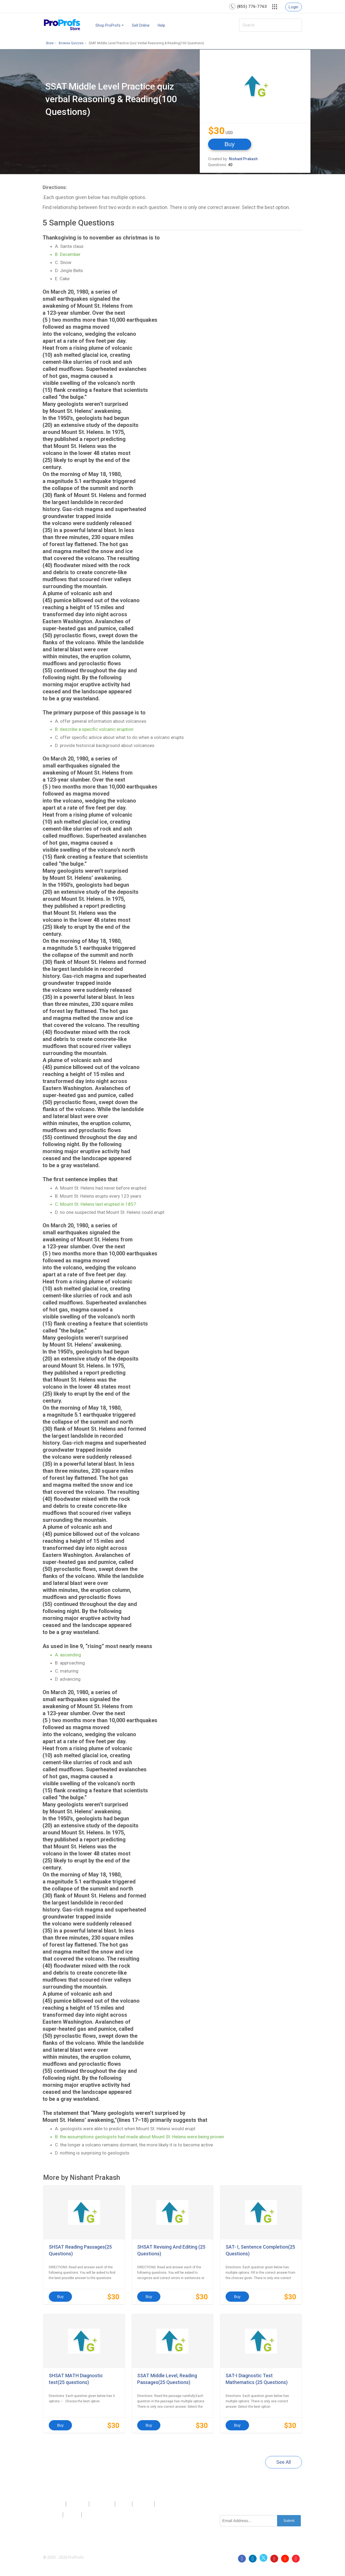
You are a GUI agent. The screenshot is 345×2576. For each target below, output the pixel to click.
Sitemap (143, 2504)
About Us (77, 2504)
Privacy (53, 2515)
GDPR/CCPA (95, 2515)
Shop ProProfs (109, 25)
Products (54, 2504)
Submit (289, 2521)
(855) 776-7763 (252, 6)
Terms (72, 2515)
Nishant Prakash (243, 159)
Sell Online (141, 25)
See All (283, 2462)
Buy (230, 144)
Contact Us (102, 2504)
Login (293, 7)
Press (124, 2504)
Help (161, 25)
